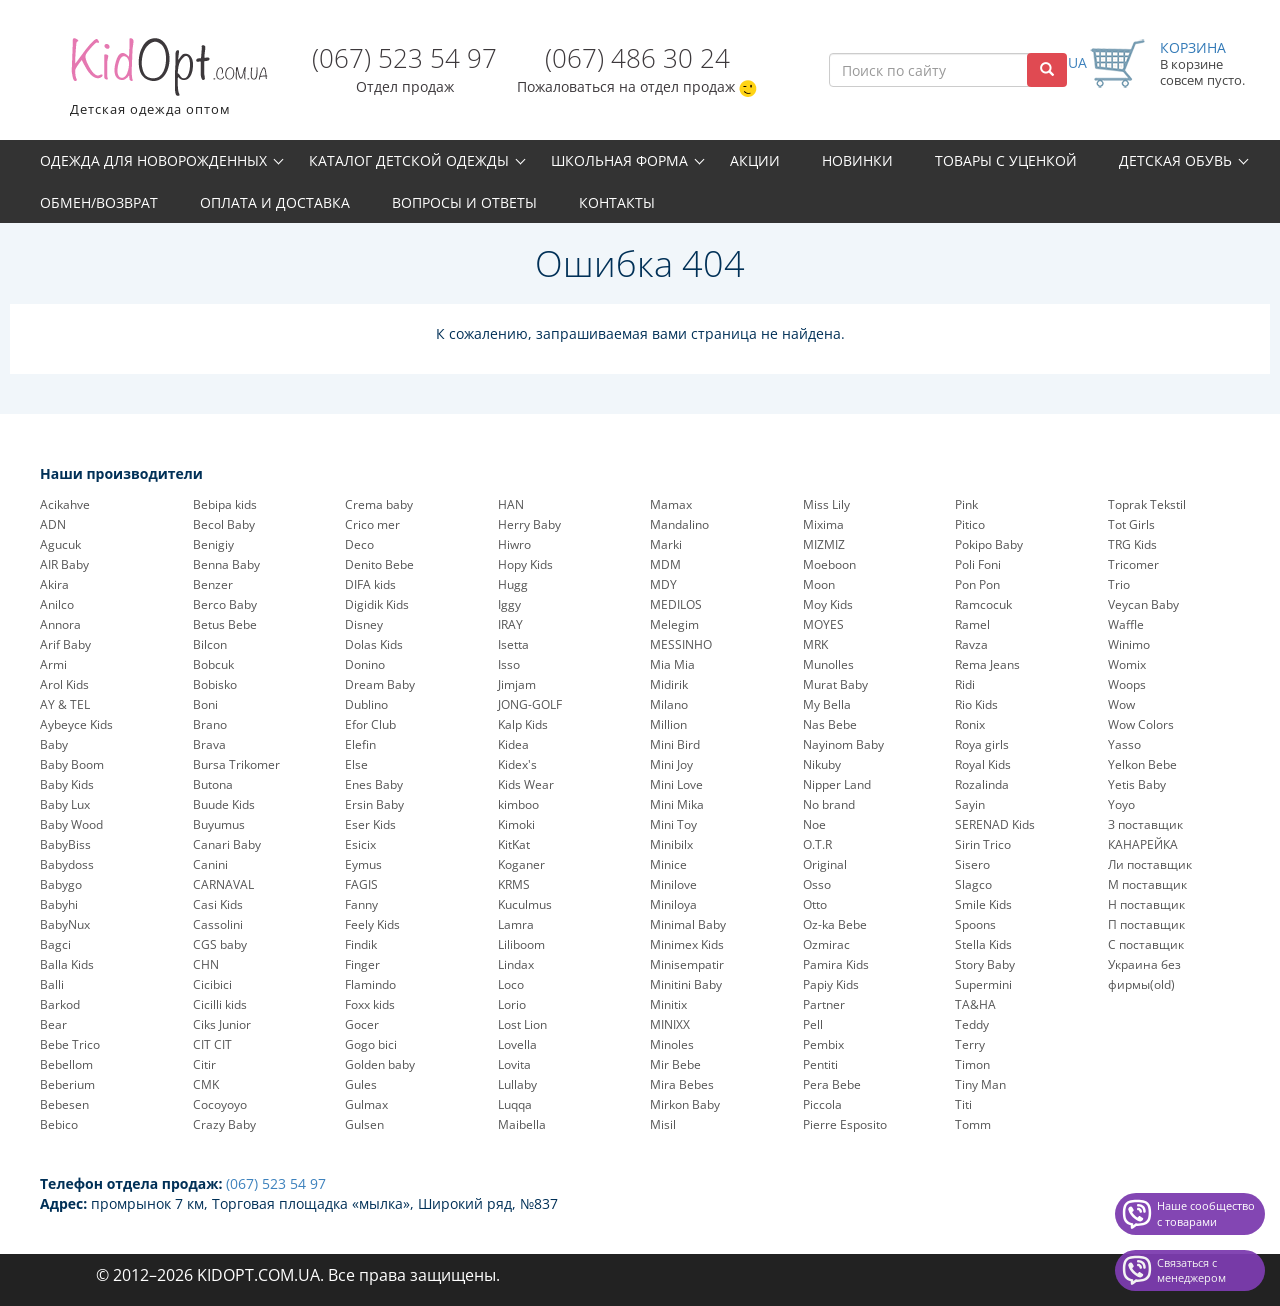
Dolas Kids (374, 644)
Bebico (59, 1124)
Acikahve (65, 504)
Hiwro (514, 544)
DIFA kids (370, 584)
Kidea (513, 744)
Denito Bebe (379, 564)
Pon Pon (977, 584)
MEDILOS (676, 604)
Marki (666, 544)
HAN (511, 504)
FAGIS (361, 884)
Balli (52, 984)
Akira (54, 584)
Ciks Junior (222, 1024)
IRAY (510, 624)
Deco (359, 544)
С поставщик (1146, 944)
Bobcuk (213, 664)
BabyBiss (65, 844)
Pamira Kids (836, 964)
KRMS (514, 884)
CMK (206, 1084)
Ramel (972, 624)
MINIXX (670, 1024)
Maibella (522, 1124)
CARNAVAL (223, 884)
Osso (817, 884)
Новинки (857, 160)
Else (356, 764)
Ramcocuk (983, 604)
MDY (663, 584)
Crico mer (372, 524)
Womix (1127, 664)
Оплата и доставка (275, 202)
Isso (509, 664)
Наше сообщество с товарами (1206, 1213)
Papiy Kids (831, 984)
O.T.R (817, 844)
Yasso (1124, 744)
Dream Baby (380, 684)
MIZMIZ (824, 544)
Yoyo (1121, 804)
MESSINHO (681, 644)
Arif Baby (65, 644)
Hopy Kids (525, 564)
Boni (205, 704)
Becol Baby (224, 524)
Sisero (972, 864)
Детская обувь (1175, 160)
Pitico (970, 524)
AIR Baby (64, 564)
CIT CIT (212, 1044)
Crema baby (379, 504)
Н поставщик (1146, 904)
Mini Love (676, 784)
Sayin (970, 804)
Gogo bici (371, 1044)
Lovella (517, 1044)
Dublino (366, 704)
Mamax (671, 504)
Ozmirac (826, 944)
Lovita (514, 1064)
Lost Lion (522, 1024)
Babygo (61, 884)
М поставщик (1147, 884)
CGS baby (220, 944)
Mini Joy (671, 764)
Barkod (60, 1004)
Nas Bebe (830, 724)
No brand (829, 804)
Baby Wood (71, 824)
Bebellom (66, 1064)
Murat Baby (835, 684)
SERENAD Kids (995, 824)
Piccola (822, 1104)
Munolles (828, 664)
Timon (972, 1064)
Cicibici (212, 984)
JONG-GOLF (530, 704)
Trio (1119, 584)
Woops (1127, 684)
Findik (361, 944)
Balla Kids (67, 964)
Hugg (513, 584)
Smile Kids (983, 904)
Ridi (965, 684)
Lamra (516, 924)
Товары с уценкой (1006, 160)
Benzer (213, 584)
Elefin (360, 744)
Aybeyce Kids (76, 724)
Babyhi (59, 904)
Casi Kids (218, 904)
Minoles (672, 1044)
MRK (815, 644)
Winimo (1129, 644)
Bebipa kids (225, 504)
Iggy (509, 604)
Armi (53, 664)
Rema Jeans (987, 664)
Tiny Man (980, 1084)
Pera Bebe (832, 1084)
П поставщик (1146, 924)
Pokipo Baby (989, 544)
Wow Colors (1141, 724)
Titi (963, 1104)
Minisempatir (687, 964)
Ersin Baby (374, 804)
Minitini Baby (686, 984)
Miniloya (673, 904)
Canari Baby (227, 844)
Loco (511, 984)
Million (668, 724)
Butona (213, 784)
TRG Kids (1132, 544)
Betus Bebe (225, 624)
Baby (54, 744)
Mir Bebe (675, 1064)
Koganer (521, 864)
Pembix (823, 1044)
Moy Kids (828, 604)
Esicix (360, 844)
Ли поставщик (1150, 864)
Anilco (57, 604)
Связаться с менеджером (1191, 1270)
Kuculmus (525, 904)
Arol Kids (64, 684)
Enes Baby (374, 784)
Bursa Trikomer (236, 764)
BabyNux (65, 924)
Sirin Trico (983, 844)
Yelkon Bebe (1142, 764)
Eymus (363, 864)
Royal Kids (983, 764)
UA (1077, 62)
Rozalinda (982, 784)
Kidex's (517, 764)
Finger (362, 964)
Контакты (617, 202)
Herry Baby (529, 524)
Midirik (669, 684)
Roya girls (982, 744)
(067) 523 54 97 (404, 58)
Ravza (971, 644)
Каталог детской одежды (409, 160)
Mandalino (679, 524)
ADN (53, 524)
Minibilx (671, 844)
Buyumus (219, 824)
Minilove (673, 884)
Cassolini (218, 924)
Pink (966, 504)
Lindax (516, 964)
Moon (819, 584)
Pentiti (820, 1064)
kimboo (518, 804)
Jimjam (517, 684)
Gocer (362, 1024)
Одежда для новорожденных (153, 160)
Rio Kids (976, 704)
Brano (210, 724)
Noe (814, 824)
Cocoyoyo (220, 1104)
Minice (668, 864)
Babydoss (67, 864)
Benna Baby (226, 564)
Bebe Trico (70, 1044)
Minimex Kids (687, 944)
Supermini (983, 984)
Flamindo (370, 984)
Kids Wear (526, 784)
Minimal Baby (688, 924)
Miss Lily (826, 504)
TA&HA (975, 1004)
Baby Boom (72, 764)
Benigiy (213, 544)
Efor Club (370, 724)
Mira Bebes (682, 1084)
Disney (364, 624)
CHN (206, 964)
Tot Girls (1131, 524)
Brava (209, 744)
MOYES (823, 624)
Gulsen (364, 1124)
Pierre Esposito (845, 1124)
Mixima (823, 524)
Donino (365, 664)
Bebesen (64, 1104)
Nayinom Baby (843, 744)
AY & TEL (65, 704)
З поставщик (1145, 824)
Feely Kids (372, 924)
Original (825, 864)
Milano (669, 704)
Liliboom (521, 944)
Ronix (970, 724)
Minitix (668, 1004)
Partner (824, 1004)
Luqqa (515, 1104)
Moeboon (829, 564)
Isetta (513, 644)
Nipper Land (837, 784)
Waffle (1126, 624)
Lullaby (517, 1084)
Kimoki (516, 824)
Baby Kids (67, 784)
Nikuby (822, 764)
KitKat (514, 844)
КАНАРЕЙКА (1143, 844)
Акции (755, 160)
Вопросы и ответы (464, 202)
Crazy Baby (224, 1124)
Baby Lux (65, 804)
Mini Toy (673, 824)
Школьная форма (619, 160)
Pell (813, 1024)
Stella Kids (983, 944)
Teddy (972, 1024)
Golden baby (380, 1064)
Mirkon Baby (685, 1104)
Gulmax (366, 1104)
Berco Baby (225, 604)
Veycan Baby (1143, 604)
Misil (663, 1124)
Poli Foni (978, 564)
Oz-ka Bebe (835, 924)
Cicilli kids (220, 1004)
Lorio (512, 1004)
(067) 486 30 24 (637, 58)
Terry (970, 1044)
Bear (53, 1024)
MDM (665, 564)
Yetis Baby (1137, 784)
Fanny (361, 904)
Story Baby (985, 964)
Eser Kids (370, 824)
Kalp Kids (523, 724)
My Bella (827, 704)
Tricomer (1133, 564)
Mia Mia (672, 664)
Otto (815, 904)
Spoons (975, 924)
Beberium (67, 1084)
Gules (361, 1084)
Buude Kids (224, 804)
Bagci (55, 944)
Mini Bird (675, 744)
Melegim (674, 624)
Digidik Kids (377, 604)
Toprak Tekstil (1147, 504)
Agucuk (60, 544)
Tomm (973, 1124)
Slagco (973, 884)
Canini (210, 864)
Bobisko (215, 684)
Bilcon (210, 644)
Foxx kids (370, 1004)
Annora (60, 624)
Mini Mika (677, 804)
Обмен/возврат (99, 202)
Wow (1121, 704)
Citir (204, 1064)
